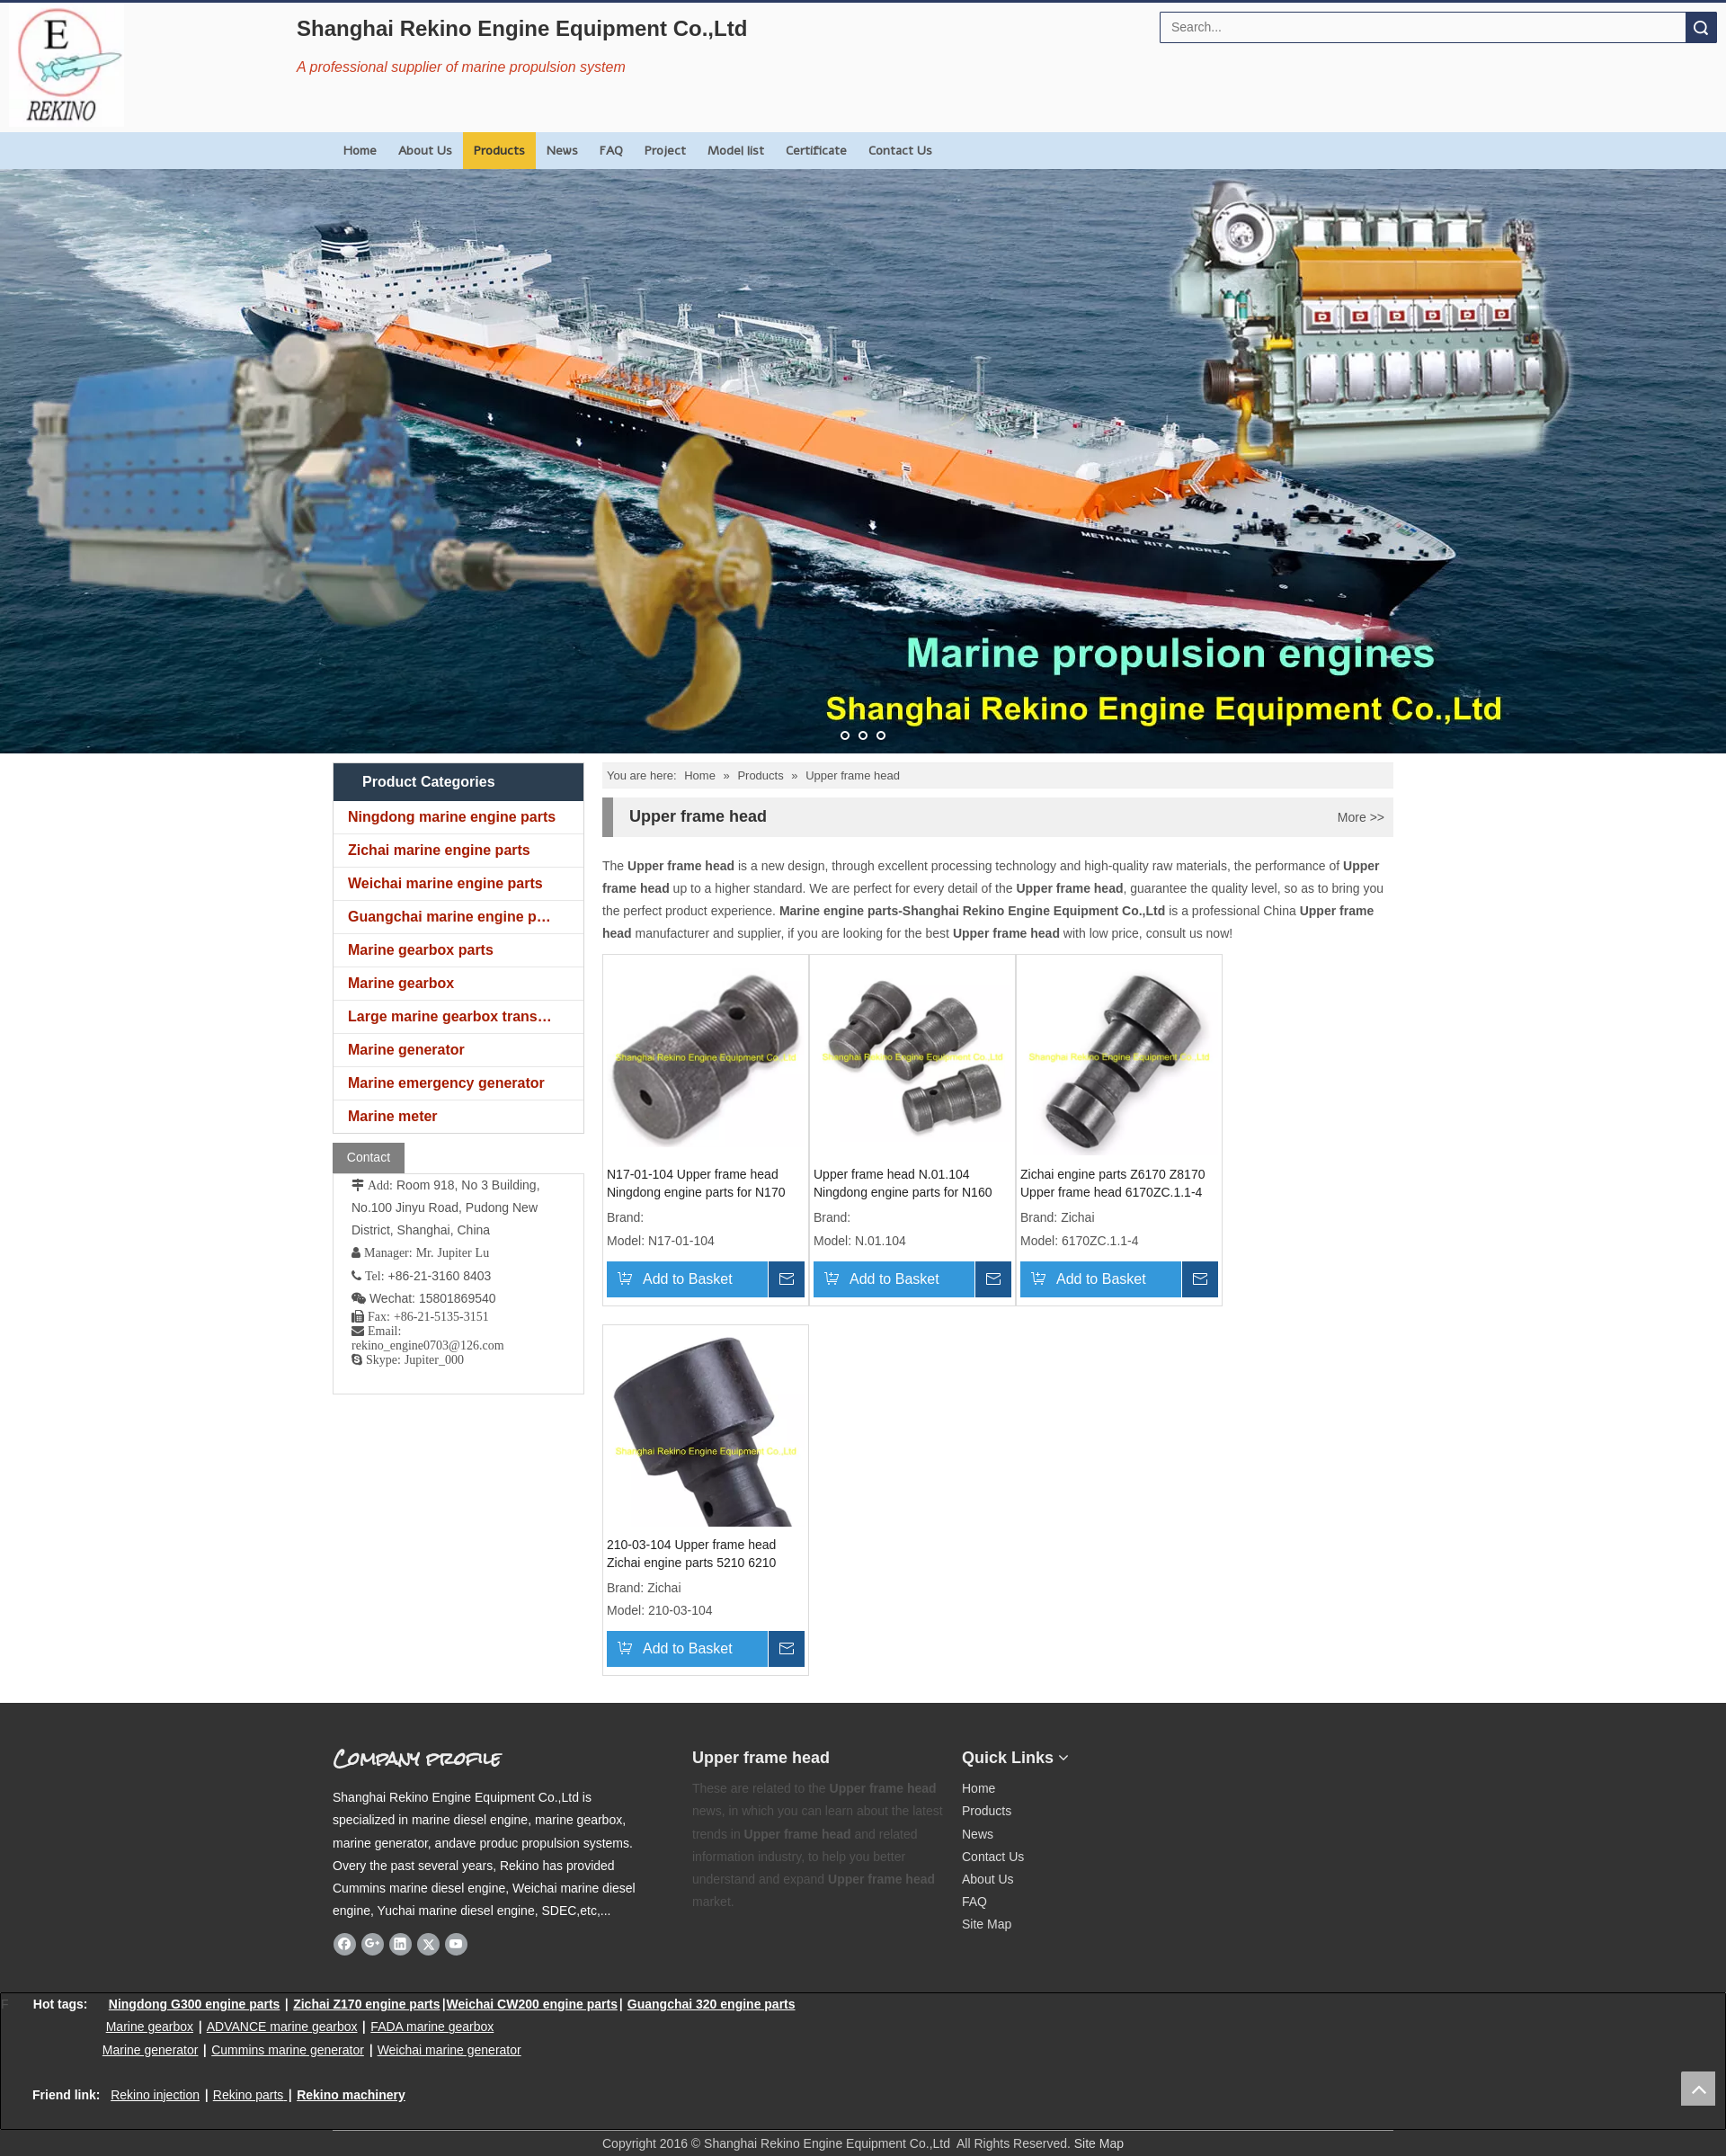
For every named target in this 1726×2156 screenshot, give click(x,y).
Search (1701, 27)
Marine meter (393, 1116)
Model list (735, 150)
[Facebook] (345, 1944)
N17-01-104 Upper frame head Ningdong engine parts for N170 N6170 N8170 (696, 1184)
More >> (1361, 817)
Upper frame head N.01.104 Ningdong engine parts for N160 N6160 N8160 (903, 1184)
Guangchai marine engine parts (455, 916)
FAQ (611, 150)
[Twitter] (428, 1944)
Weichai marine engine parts (445, 883)
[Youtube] (456, 1944)
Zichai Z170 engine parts (366, 2004)
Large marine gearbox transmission (465, 1016)
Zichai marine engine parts (439, 850)
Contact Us (900, 150)
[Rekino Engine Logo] (66, 65)
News (562, 150)
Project (665, 150)
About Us (425, 150)
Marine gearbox (401, 983)
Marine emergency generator (446, 1083)
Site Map (986, 1924)
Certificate (816, 150)
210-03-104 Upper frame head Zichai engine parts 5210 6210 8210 (691, 1554)
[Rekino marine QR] (1200, 1750)
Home (360, 150)
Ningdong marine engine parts (452, 816)
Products (499, 150)
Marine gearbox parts (421, 950)
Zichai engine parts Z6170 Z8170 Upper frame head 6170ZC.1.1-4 (1112, 1183)
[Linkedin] (400, 1944)
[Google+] (372, 1944)
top (1698, 2088)
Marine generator (406, 1049)
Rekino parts (248, 2095)
